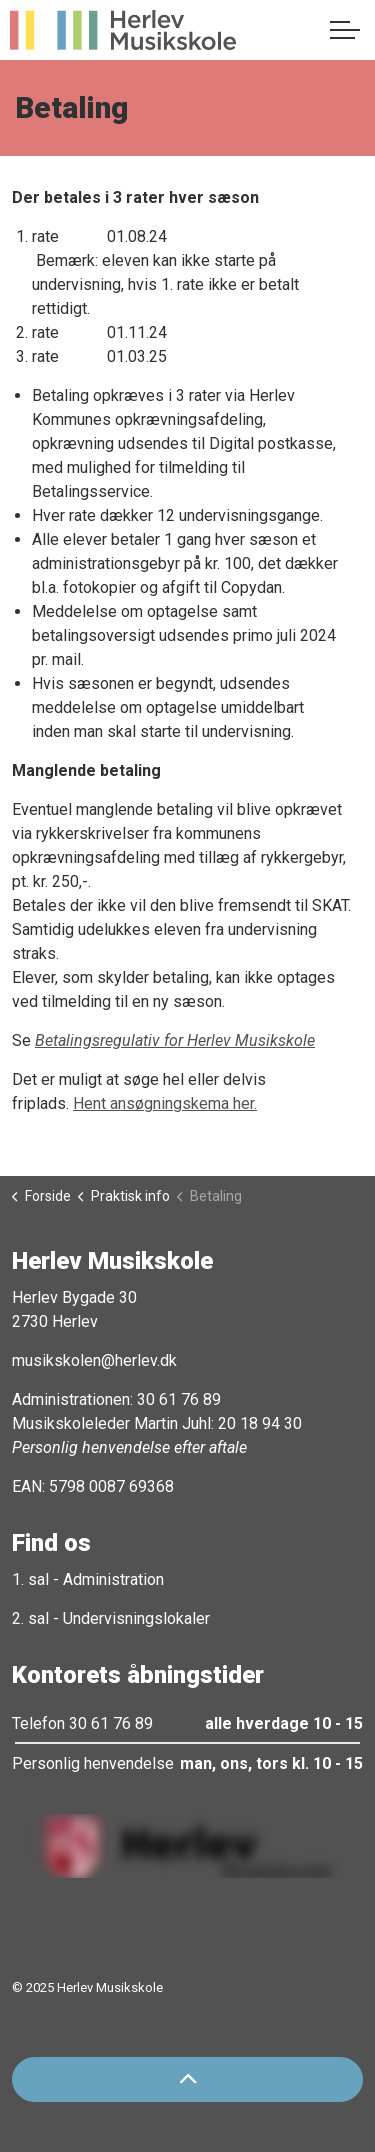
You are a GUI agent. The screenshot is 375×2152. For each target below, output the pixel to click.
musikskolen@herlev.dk (94, 1360)
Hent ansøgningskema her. (165, 1103)
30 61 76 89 (179, 1399)
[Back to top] (187, 2079)
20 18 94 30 (260, 1423)
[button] (187, 1845)
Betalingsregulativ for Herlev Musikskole (175, 1040)
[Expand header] (345, 30)
